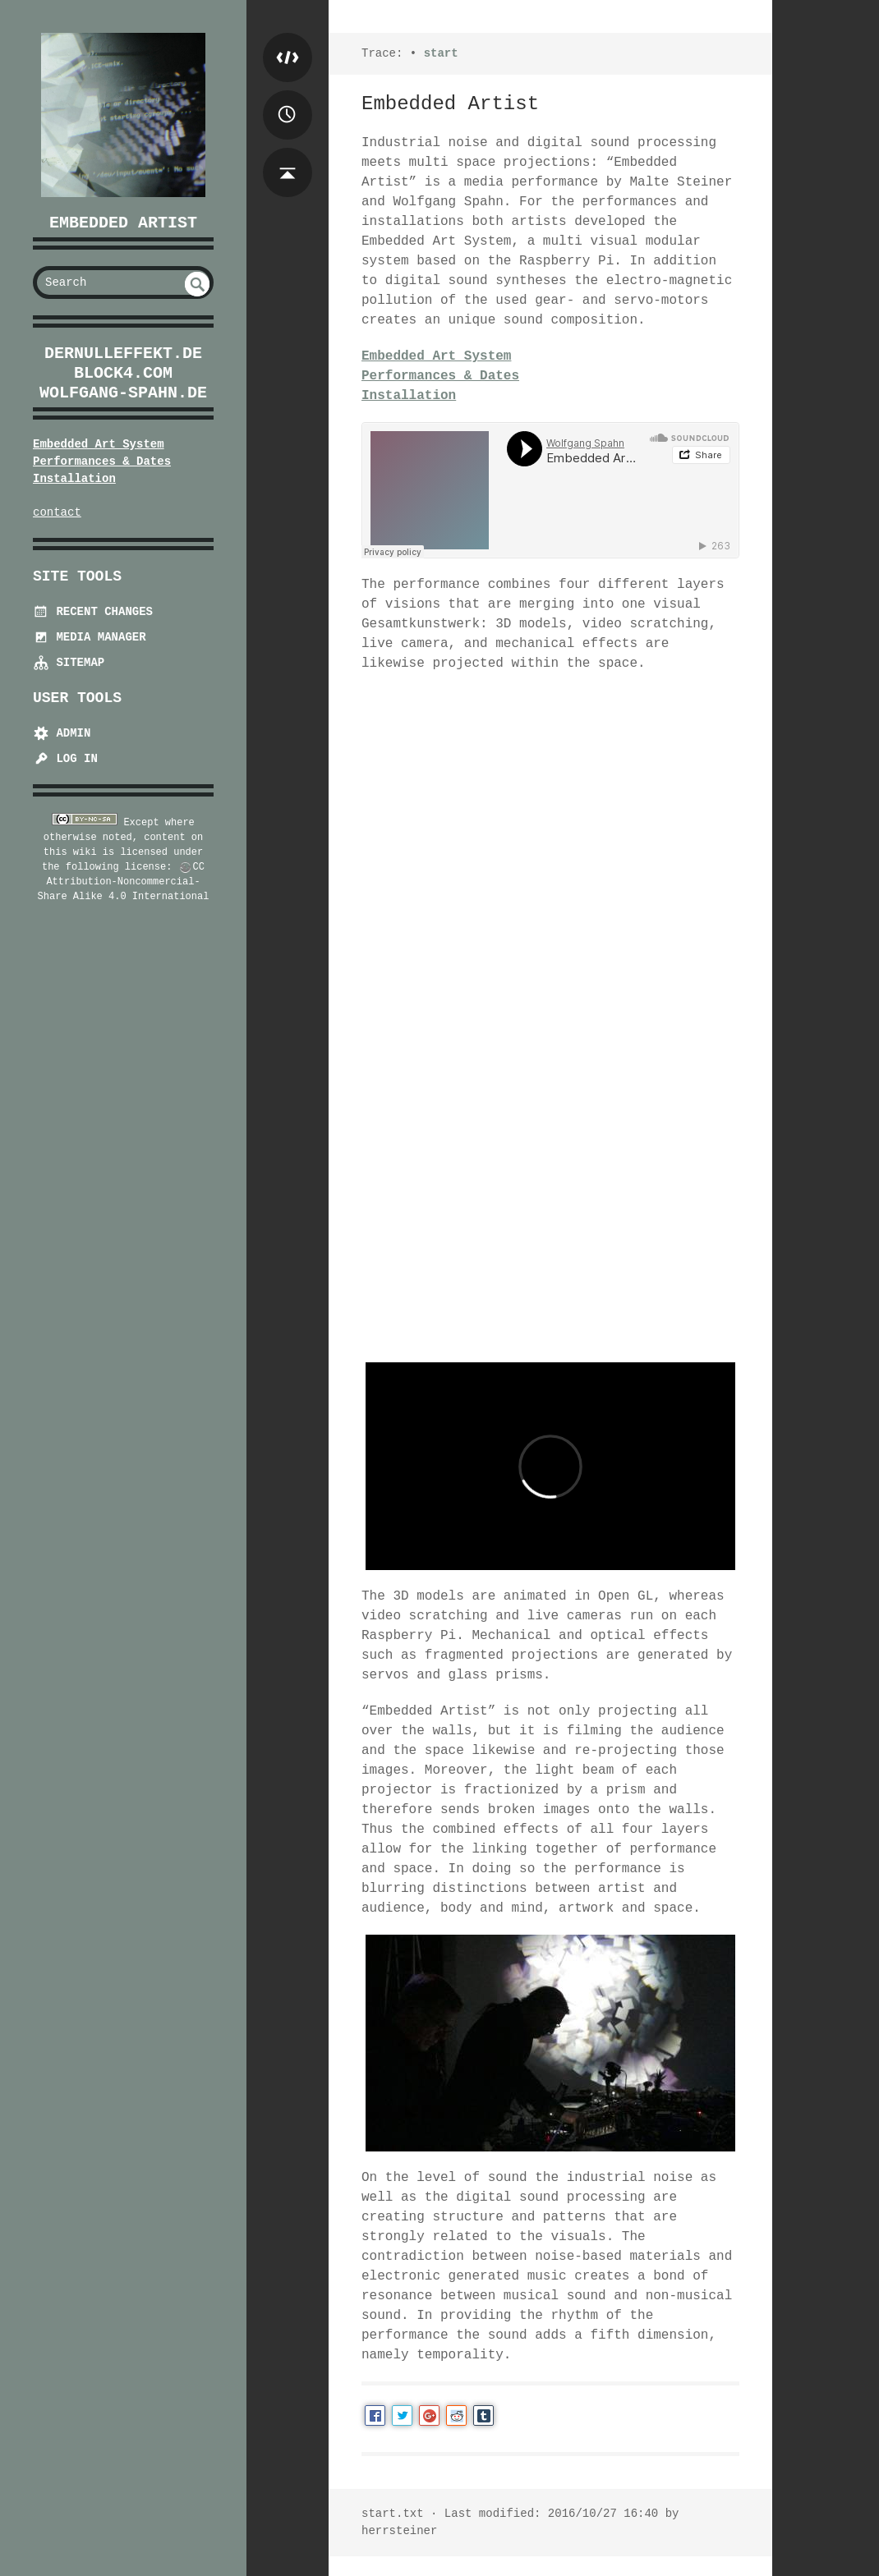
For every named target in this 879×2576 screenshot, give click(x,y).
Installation (74, 478)
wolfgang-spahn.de (123, 392)
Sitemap (68, 662)
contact (57, 512)
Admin (61, 733)
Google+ (429, 2415)
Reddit (456, 2415)
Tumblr (483, 2415)
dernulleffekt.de (123, 353)
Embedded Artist (123, 223)
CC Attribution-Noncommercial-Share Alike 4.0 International (123, 881)
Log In (65, 758)
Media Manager (89, 637)
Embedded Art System (98, 444)
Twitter (402, 2415)
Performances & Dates (102, 461)
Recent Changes (93, 611)
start (441, 53)
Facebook (375, 2415)
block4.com (123, 373)
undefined (197, 284)
